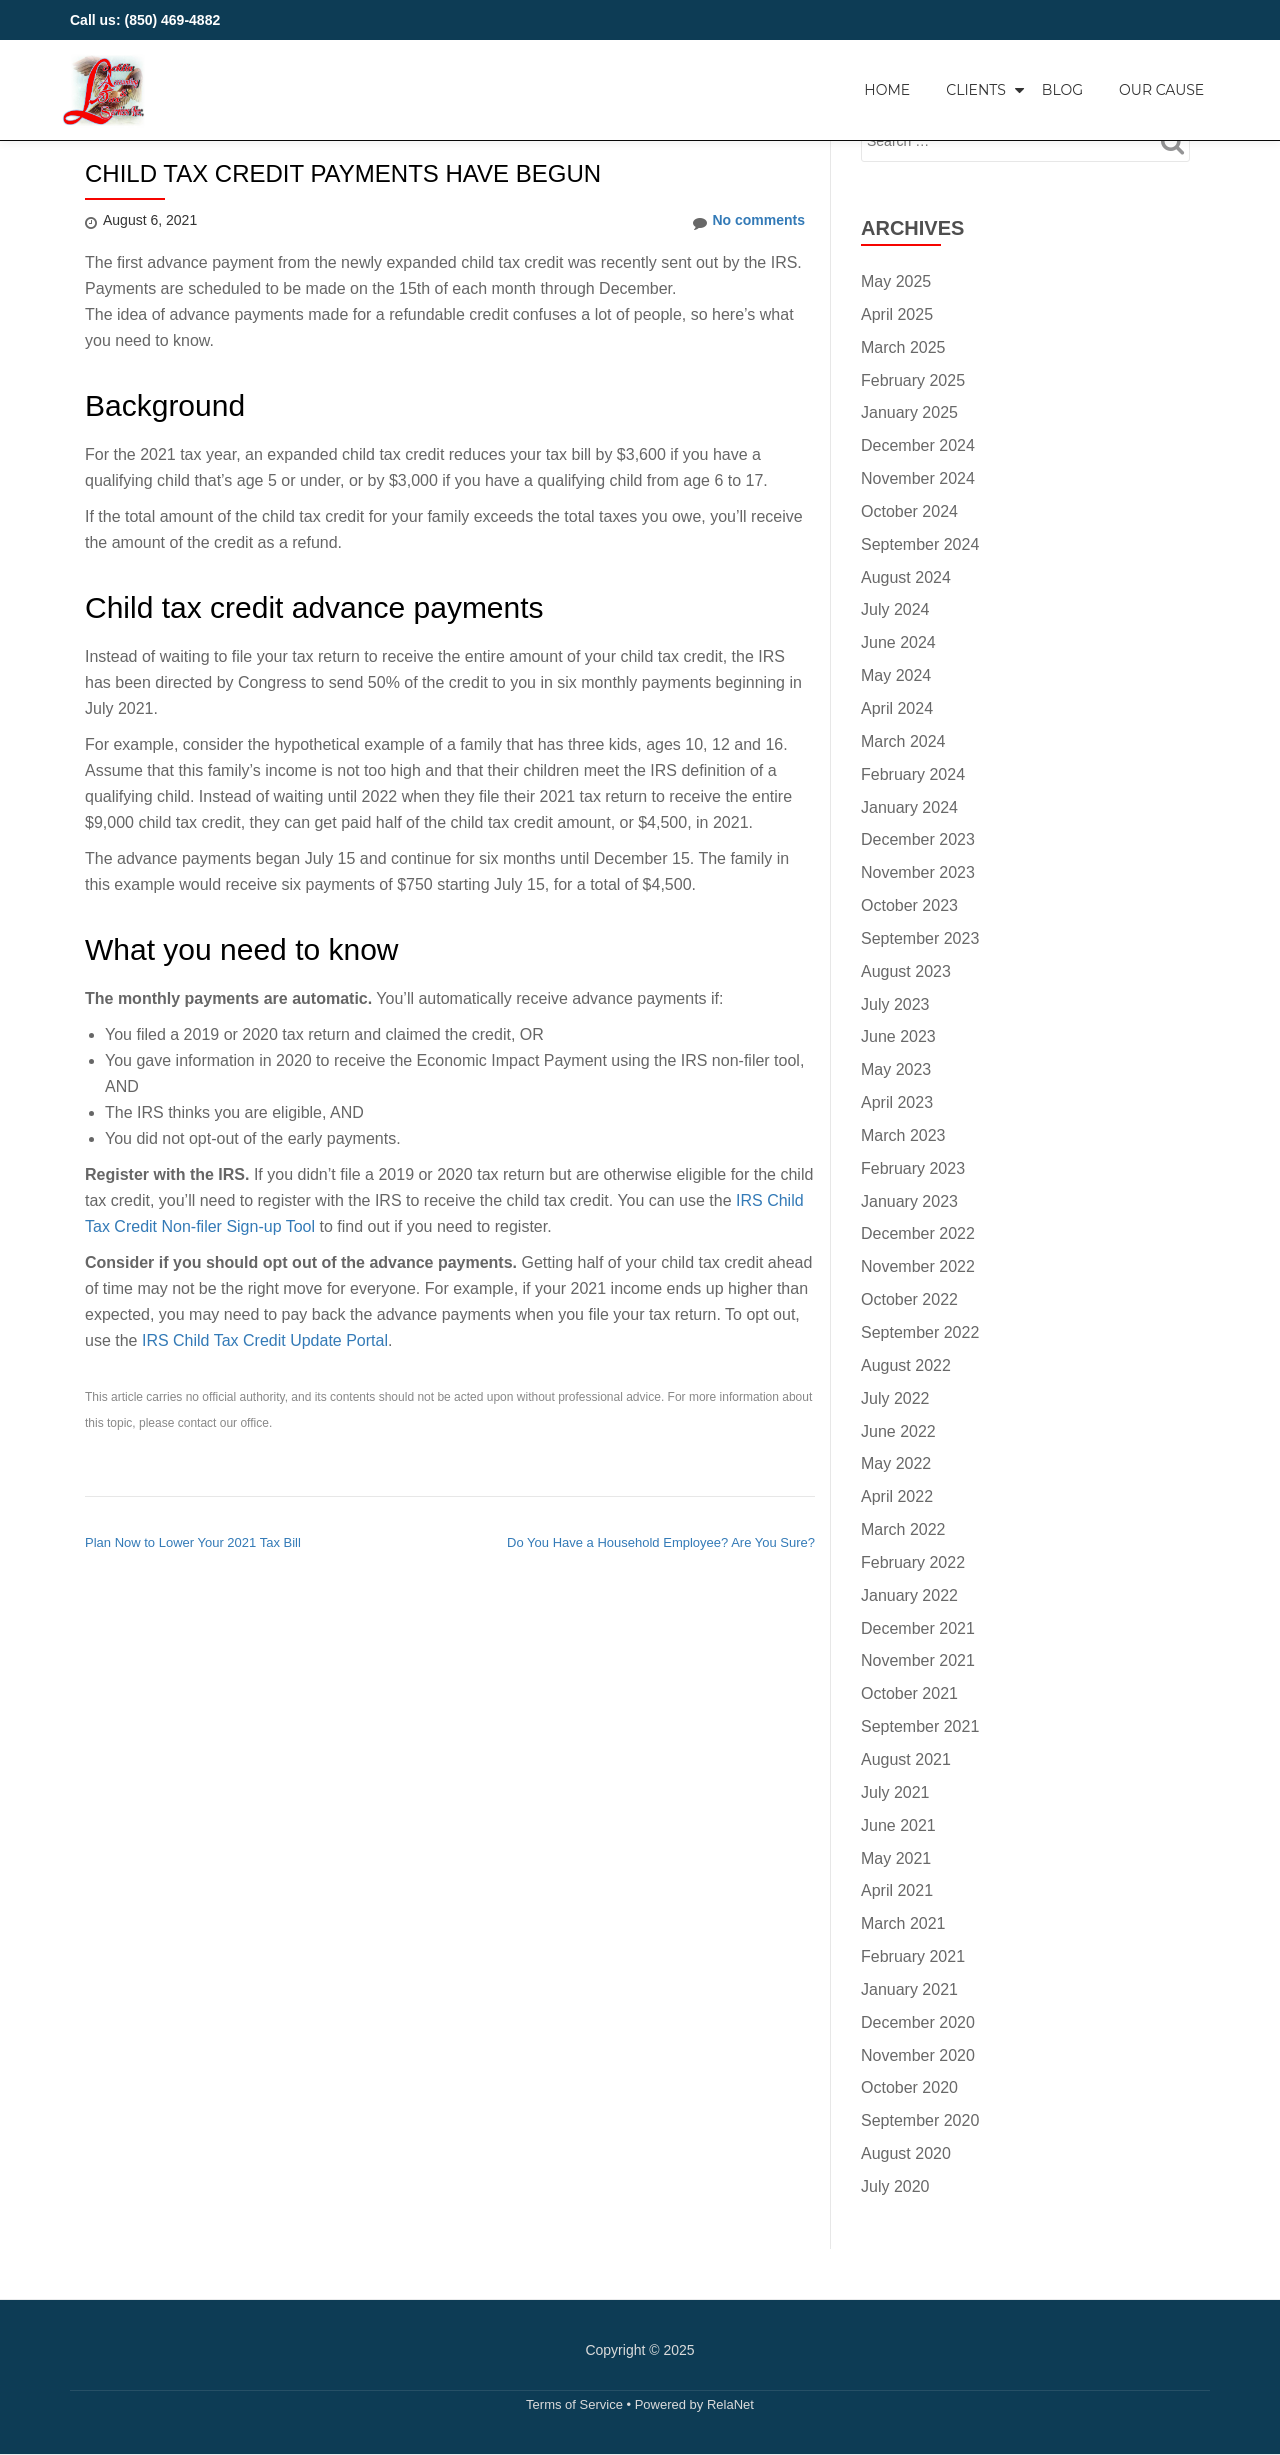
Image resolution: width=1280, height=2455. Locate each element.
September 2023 (920, 938)
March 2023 (903, 1135)
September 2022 (920, 1332)
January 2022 (909, 1595)
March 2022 (903, 1529)
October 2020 (909, 2087)
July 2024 (895, 609)
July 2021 (895, 1792)
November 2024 (918, 478)
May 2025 (896, 281)
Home (887, 90)
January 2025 (909, 412)
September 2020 (920, 2120)
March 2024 (903, 741)
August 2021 (906, 1759)
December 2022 (918, 1233)
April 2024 (897, 708)
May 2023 (896, 1069)
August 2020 (906, 2153)
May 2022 (896, 1463)
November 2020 (918, 2055)
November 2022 (918, 1266)
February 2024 (913, 774)
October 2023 (909, 905)
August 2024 (906, 577)
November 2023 (918, 872)
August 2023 (906, 971)
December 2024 (918, 445)
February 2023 (913, 1168)
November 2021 (918, 1660)
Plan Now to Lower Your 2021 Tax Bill (193, 1542)
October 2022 (909, 1299)
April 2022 (897, 1496)
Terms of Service (574, 2404)
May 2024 (896, 675)
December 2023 (918, 839)
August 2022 (906, 1365)
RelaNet (730, 2404)
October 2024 (909, 511)
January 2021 (909, 1989)
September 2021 (920, 1726)
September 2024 (920, 544)
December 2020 (918, 2022)
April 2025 (897, 314)
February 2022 (913, 1562)
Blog (1062, 90)
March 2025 (903, 347)
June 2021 (898, 1825)
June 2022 (898, 1431)
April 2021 (897, 1890)
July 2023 (895, 1004)
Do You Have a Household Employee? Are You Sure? (661, 1542)
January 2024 (909, 807)
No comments (749, 221)
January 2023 (909, 1201)
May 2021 (896, 1858)
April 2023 (897, 1102)
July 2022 (895, 1398)
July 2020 (895, 2186)
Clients (976, 90)
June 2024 (898, 642)
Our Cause (1161, 90)
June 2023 (898, 1036)
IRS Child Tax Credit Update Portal (265, 1340)
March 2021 (903, 1923)
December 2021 (918, 1628)
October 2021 (909, 1693)
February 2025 (913, 380)
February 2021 (913, 1956)
